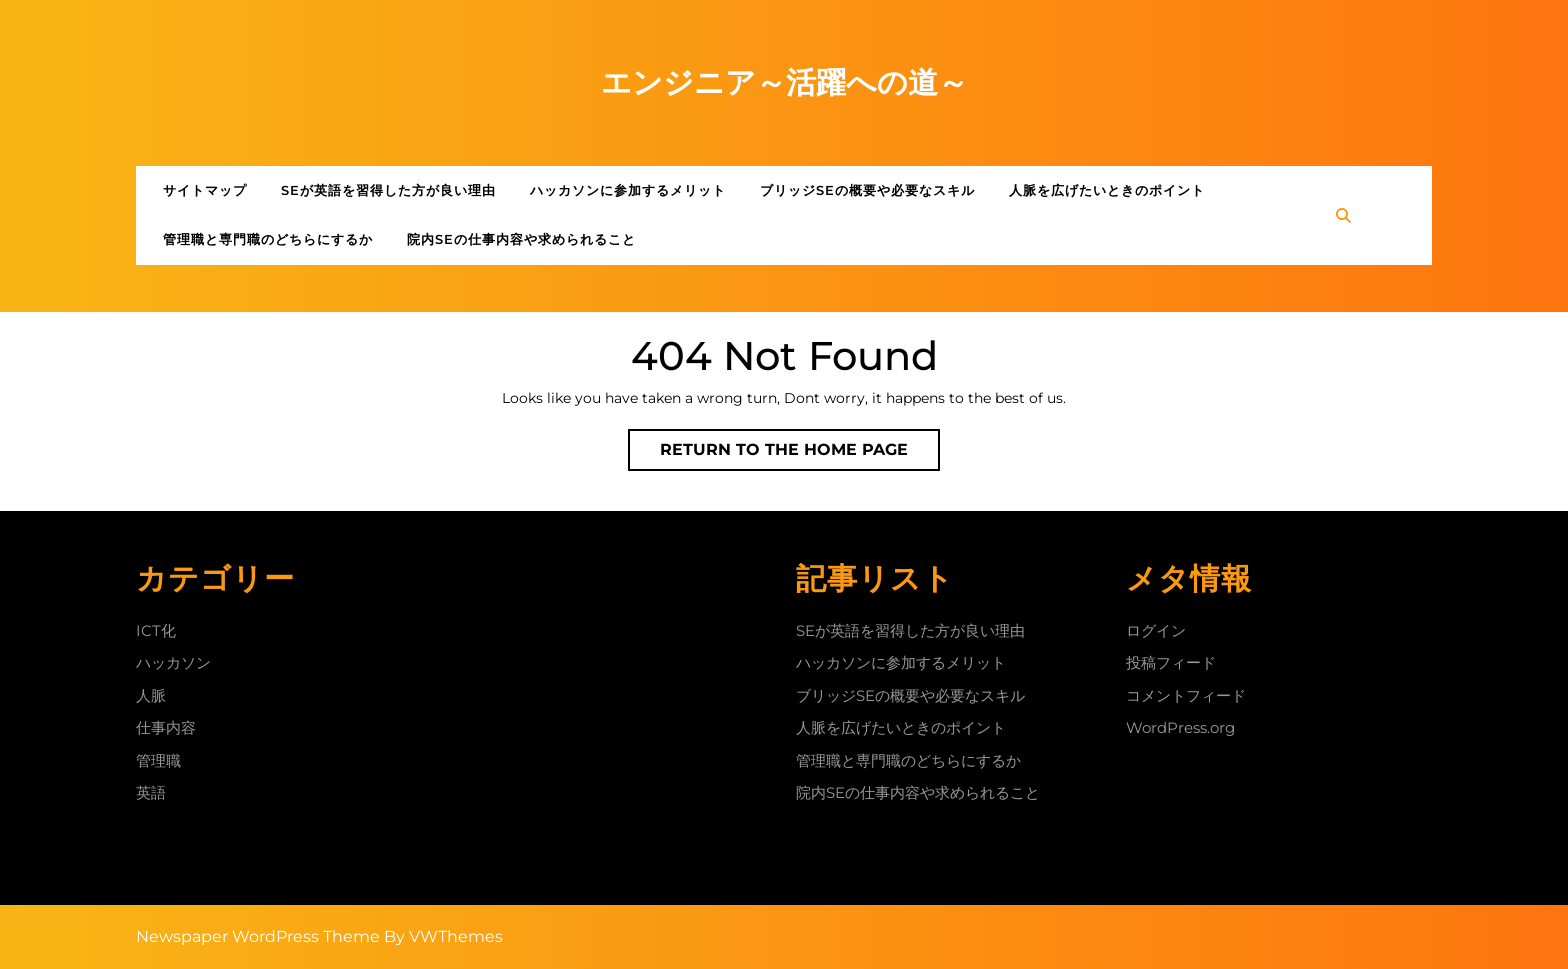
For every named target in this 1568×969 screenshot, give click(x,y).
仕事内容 (166, 727)
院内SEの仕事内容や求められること (521, 239)
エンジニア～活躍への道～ (784, 82)
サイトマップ (205, 190)
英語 (151, 792)
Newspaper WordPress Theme (258, 936)
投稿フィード (1171, 662)
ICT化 (156, 630)
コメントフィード (1186, 695)
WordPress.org (1180, 727)
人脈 (151, 695)
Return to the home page (800, 454)
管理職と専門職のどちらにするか (268, 239)
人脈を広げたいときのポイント (1107, 190)
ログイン (1156, 630)
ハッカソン (173, 662)
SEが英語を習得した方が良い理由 (388, 190)
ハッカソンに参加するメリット (628, 190)
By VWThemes (443, 936)
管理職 (158, 760)
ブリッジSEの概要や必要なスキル (867, 190)
